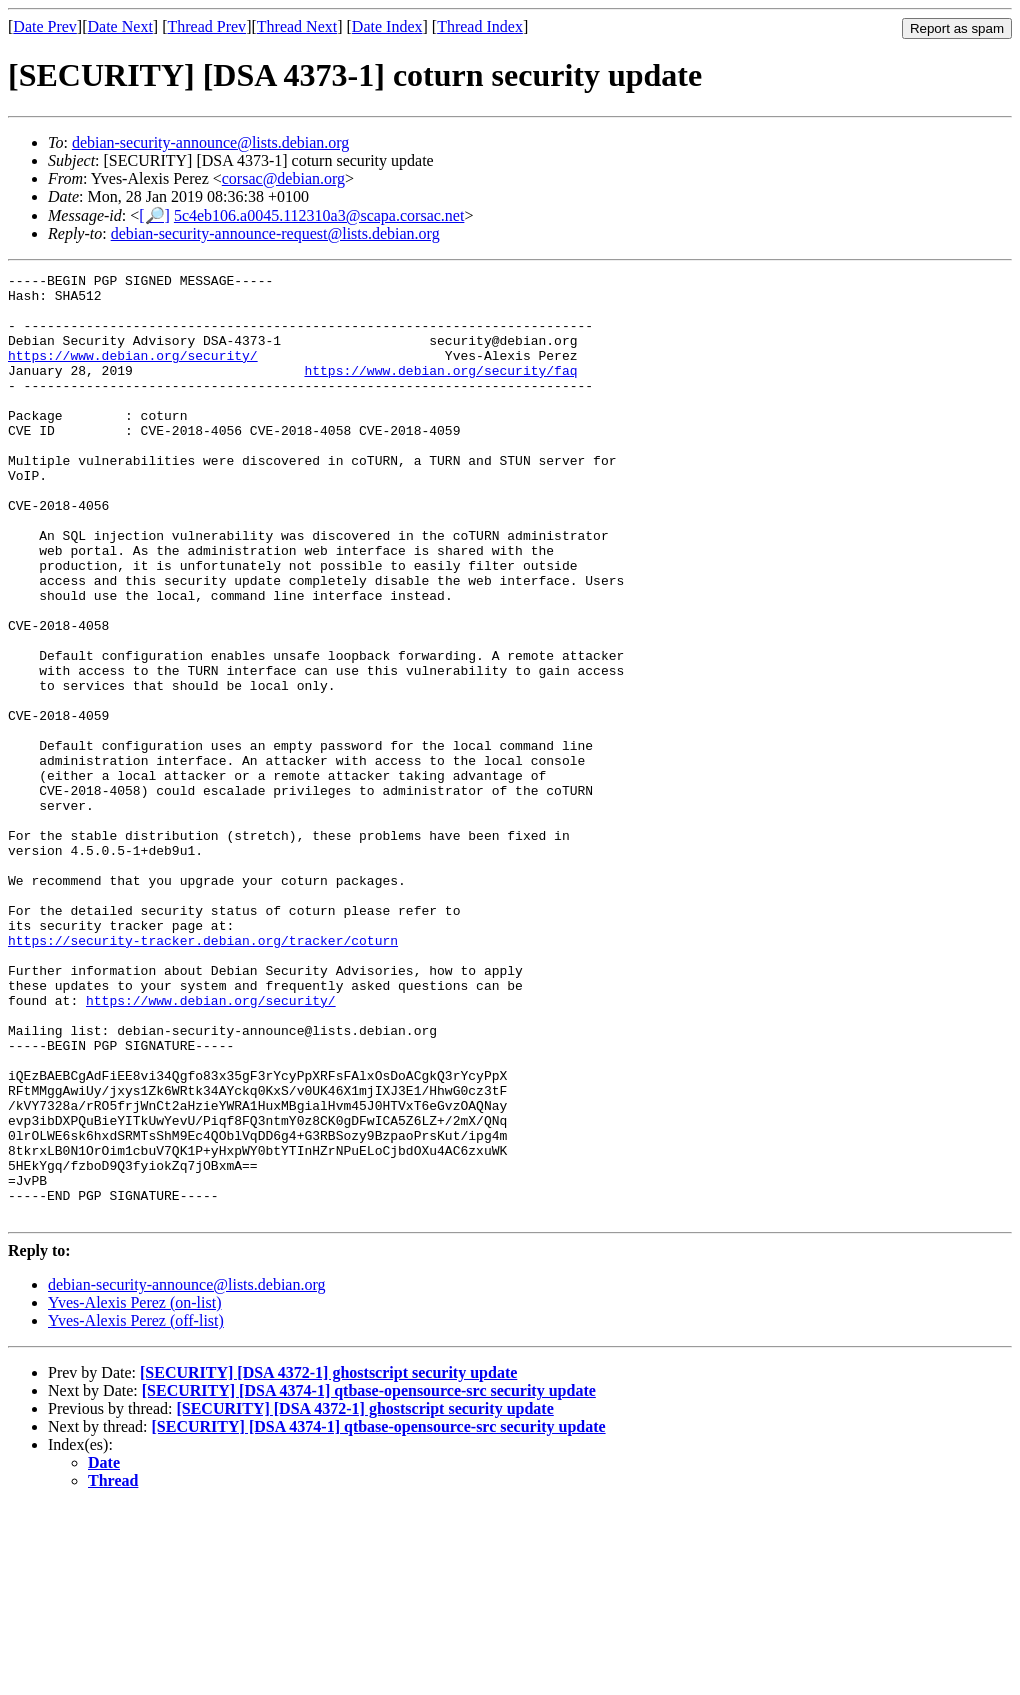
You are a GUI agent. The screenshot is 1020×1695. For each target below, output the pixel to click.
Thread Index (480, 26)
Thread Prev (206, 26)
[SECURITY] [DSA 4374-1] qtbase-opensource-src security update (369, 1579)
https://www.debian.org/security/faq (440, 391)
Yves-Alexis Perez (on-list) (134, 1491)
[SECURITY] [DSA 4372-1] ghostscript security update (328, 1561)
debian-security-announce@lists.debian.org (210, 142)
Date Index (387, 26)
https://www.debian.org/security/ (133, 373)
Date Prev (45, 26)
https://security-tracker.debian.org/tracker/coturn (203, 1075)
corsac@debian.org (283, 178)
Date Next (120, 26)
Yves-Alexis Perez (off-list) (136, 1509)
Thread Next (297, 26)
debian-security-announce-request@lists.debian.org (275, 233)
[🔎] (154, 215)
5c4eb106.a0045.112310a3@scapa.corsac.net (319, 215)
